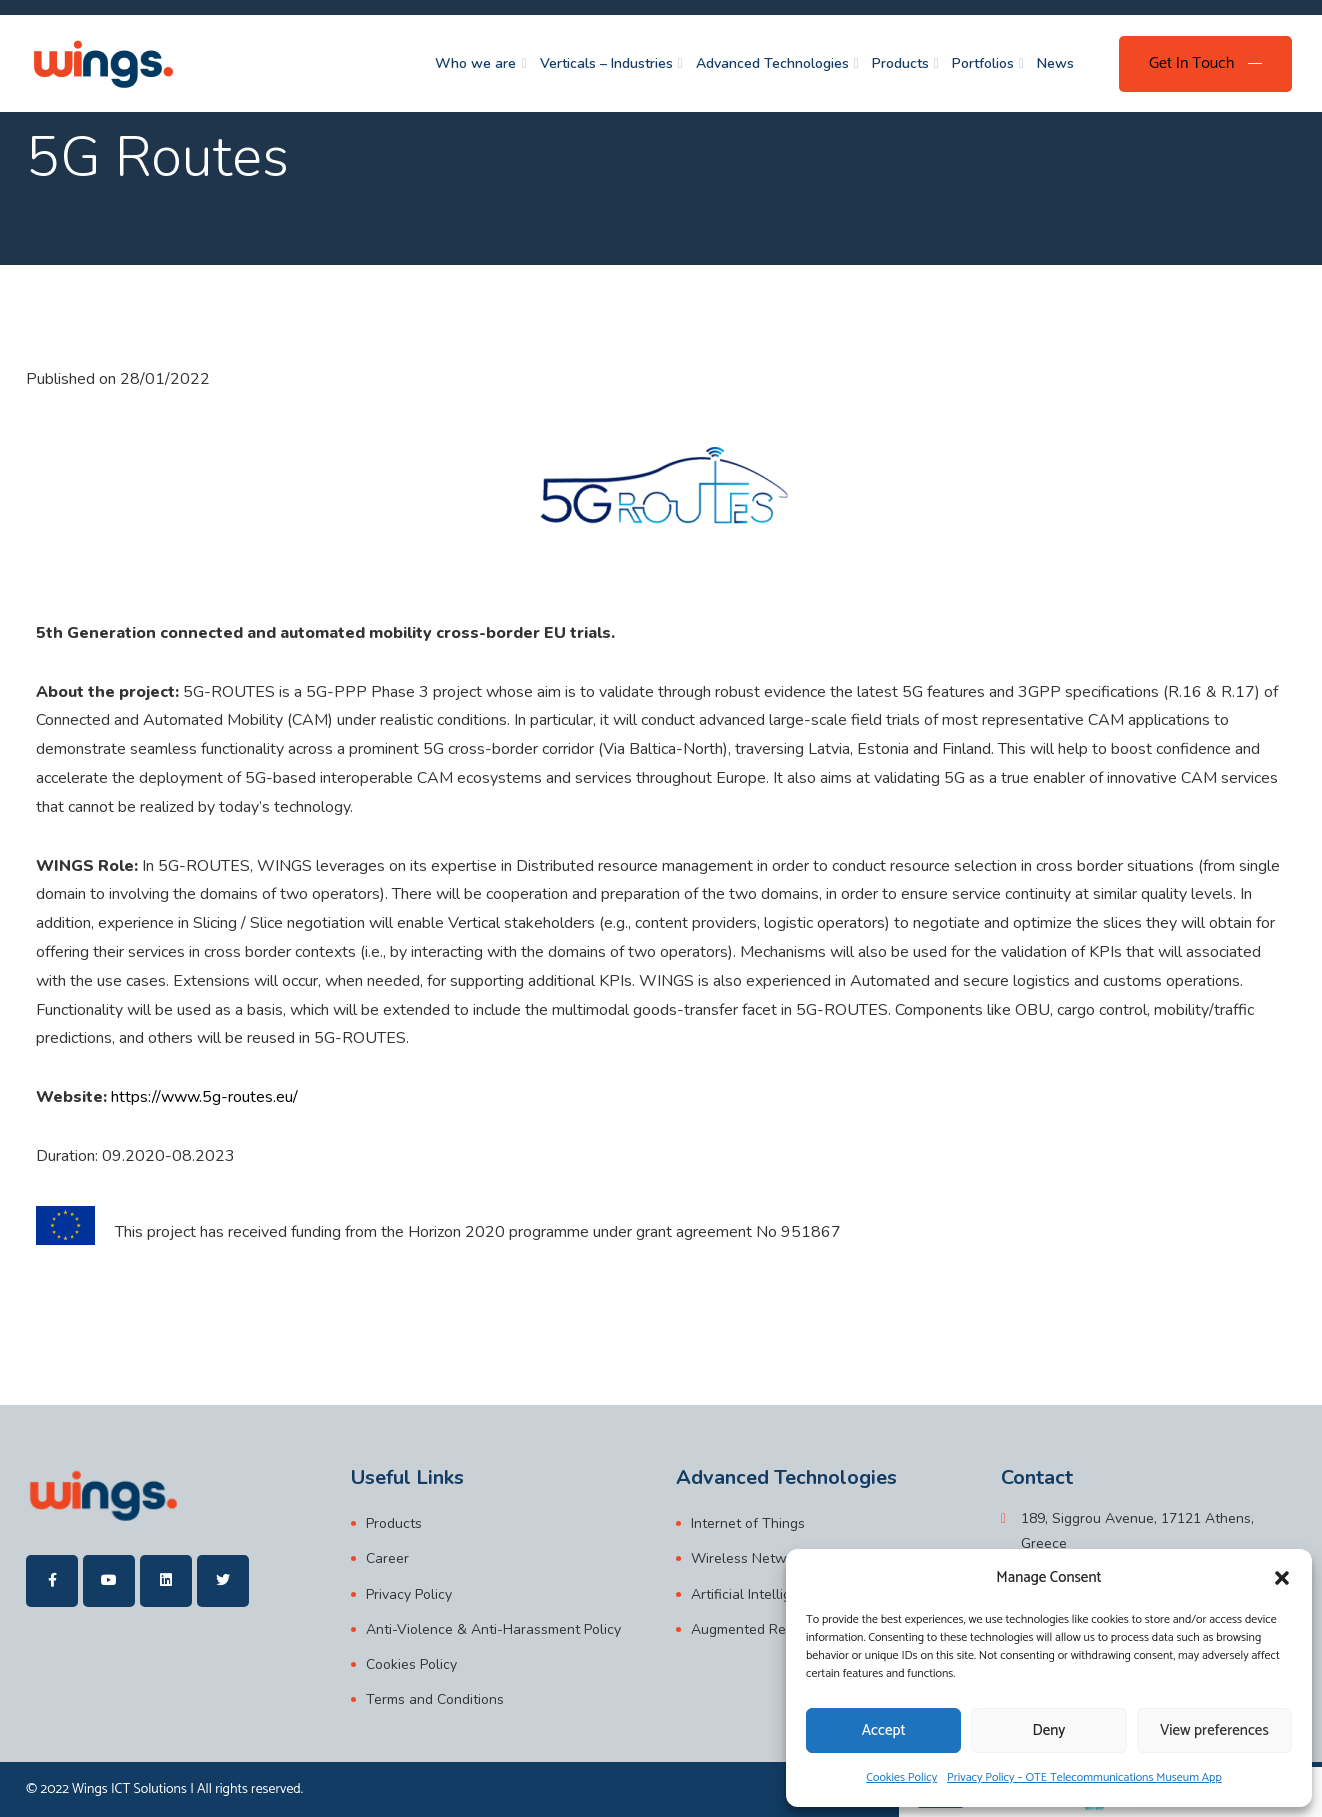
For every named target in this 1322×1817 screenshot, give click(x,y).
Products (900, 63)
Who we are (475, 63)
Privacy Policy (409, 1594)
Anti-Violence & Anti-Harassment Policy (493, 1629)
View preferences (1214, 1730)
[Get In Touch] (1205, 64)
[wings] (102, 63)
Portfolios (983, 63)
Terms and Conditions (435, 1699)
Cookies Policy (901, 1777)
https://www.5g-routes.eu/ (204, 1097)
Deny (1049, 1730)
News (1055, 63)
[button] (1282, 1578)
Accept (884, 1730)
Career (387, 1558)
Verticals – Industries (606, 63)
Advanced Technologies (772, 63)
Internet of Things (748, 1523)
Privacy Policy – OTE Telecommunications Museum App (1084, 1777)
